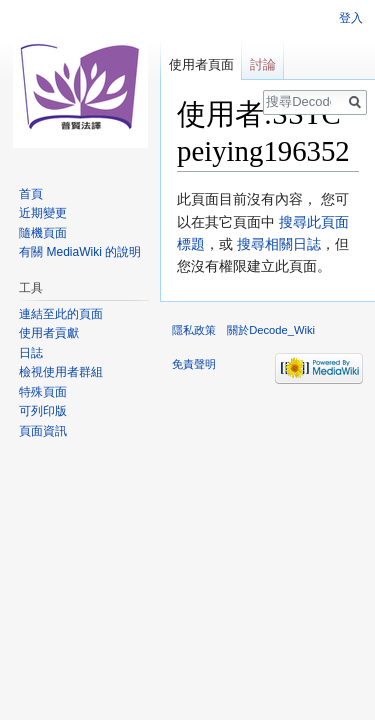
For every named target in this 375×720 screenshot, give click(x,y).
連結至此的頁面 (61, 314)
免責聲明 (194, 364)
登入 (351, 18)
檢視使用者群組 (61, 372)
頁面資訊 (43, 431)
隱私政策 (194, 330)
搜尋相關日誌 (279, 244)
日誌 (31, 353)
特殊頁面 (43, 392)
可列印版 (43, 411)
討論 (263, 64)
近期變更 (43, 213)
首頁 (31, 194)
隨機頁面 (43, 233)
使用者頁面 (201, 64)
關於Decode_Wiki (271, 330)
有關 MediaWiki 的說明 (80, 252)
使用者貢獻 (49, 333)
